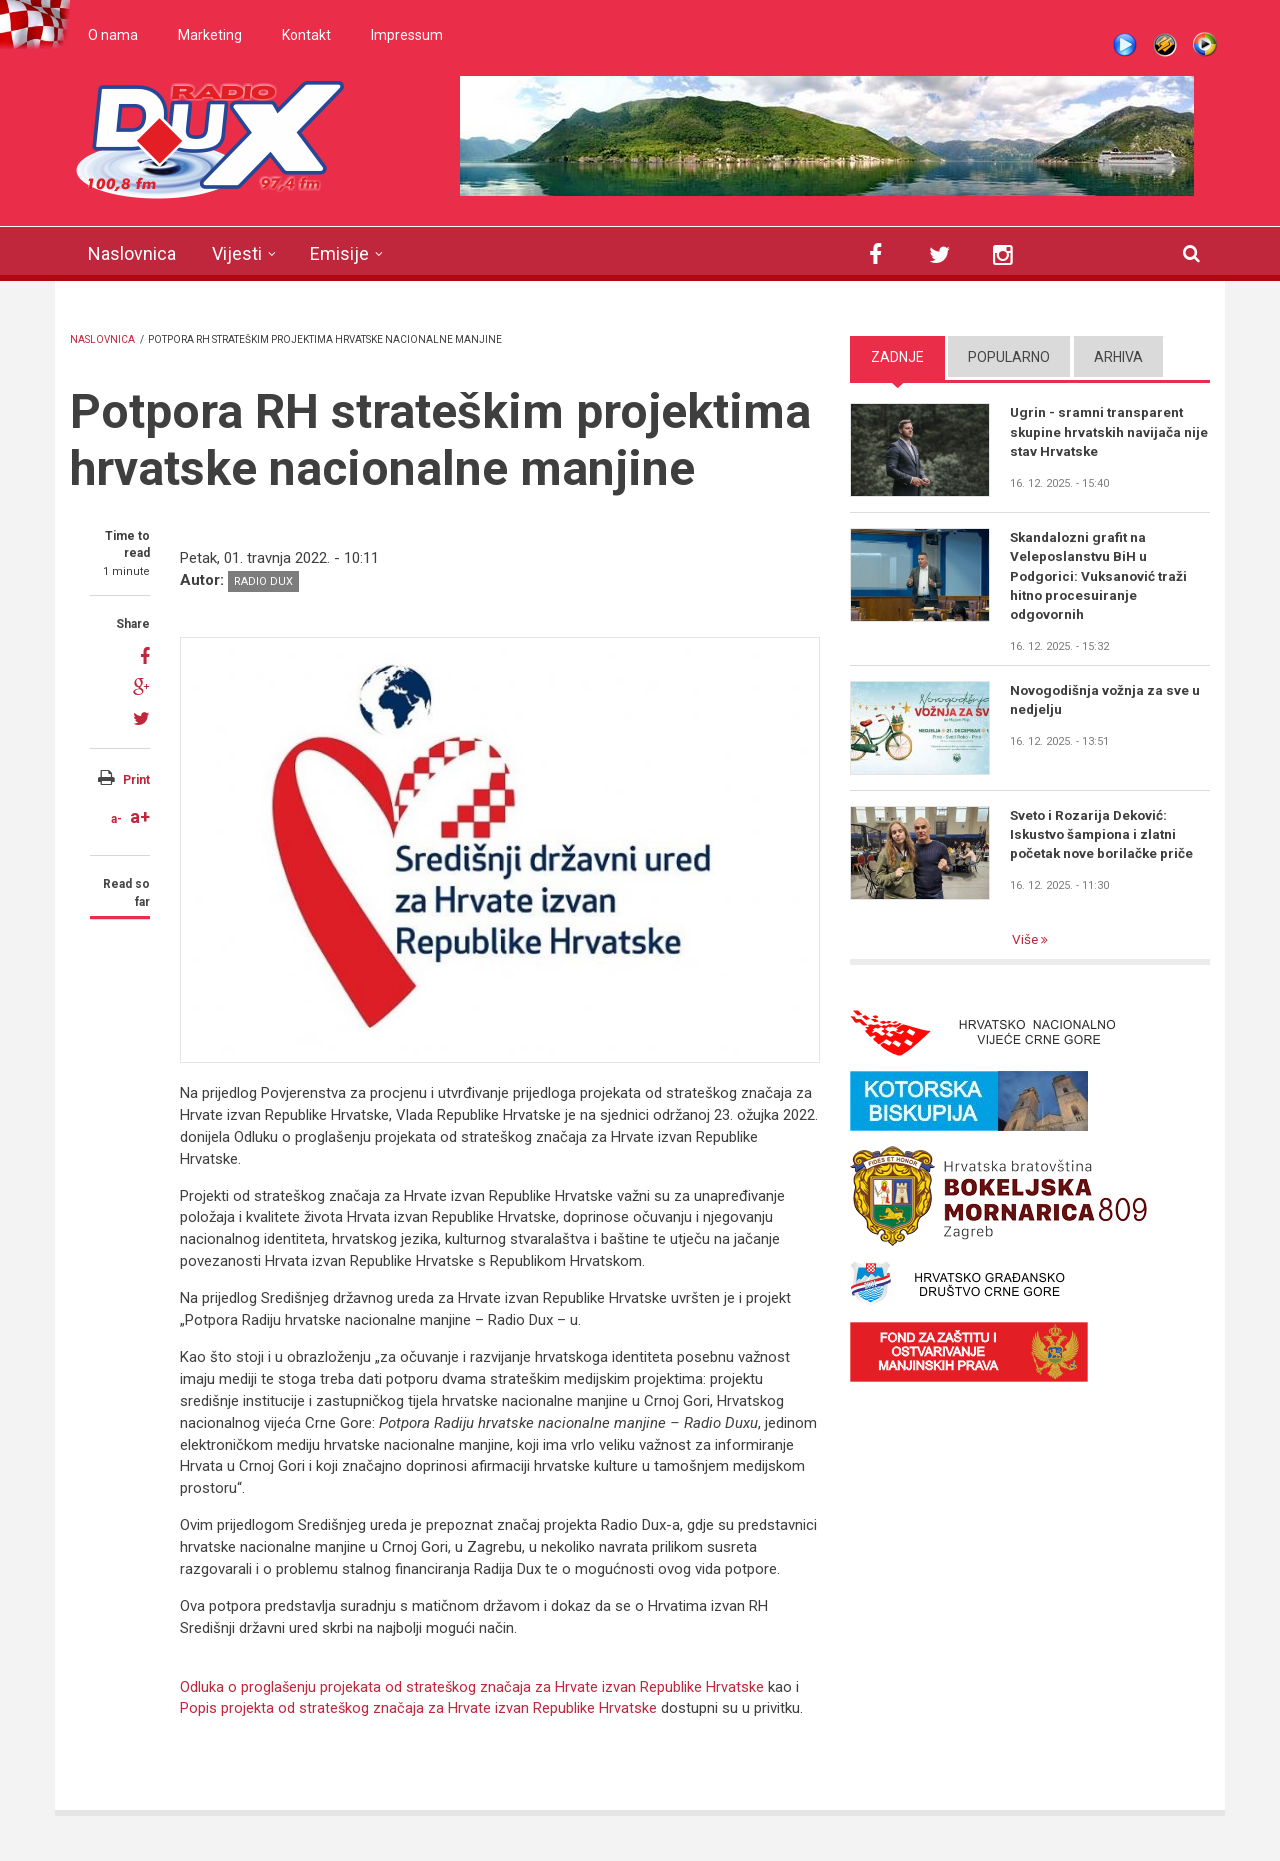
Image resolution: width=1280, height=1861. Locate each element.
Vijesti (237, 253)
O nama (113, 35)
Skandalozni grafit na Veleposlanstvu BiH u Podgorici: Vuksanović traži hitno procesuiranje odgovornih (1102, 577)
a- (116, 819)
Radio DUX (263, 581)
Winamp (1165, 45)
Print (136, 780)
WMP (1205, 45)
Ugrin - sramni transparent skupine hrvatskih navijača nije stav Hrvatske (1098, 432)
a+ (140, 816)
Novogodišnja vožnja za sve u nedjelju (1107, 704)
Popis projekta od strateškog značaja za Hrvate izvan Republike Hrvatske (419, 1708)
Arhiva (1118, 357)
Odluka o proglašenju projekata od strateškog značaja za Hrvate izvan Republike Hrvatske (475, 1687)
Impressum (407, 35)
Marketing (210, 35)
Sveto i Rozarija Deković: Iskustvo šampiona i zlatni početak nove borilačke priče (1104, 838)
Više (1027, 943)
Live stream (1125, 45)
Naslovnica (132, 253)
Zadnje (897, 357)
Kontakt (306, 35)
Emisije (339, 253)
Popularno (1009, 357)
